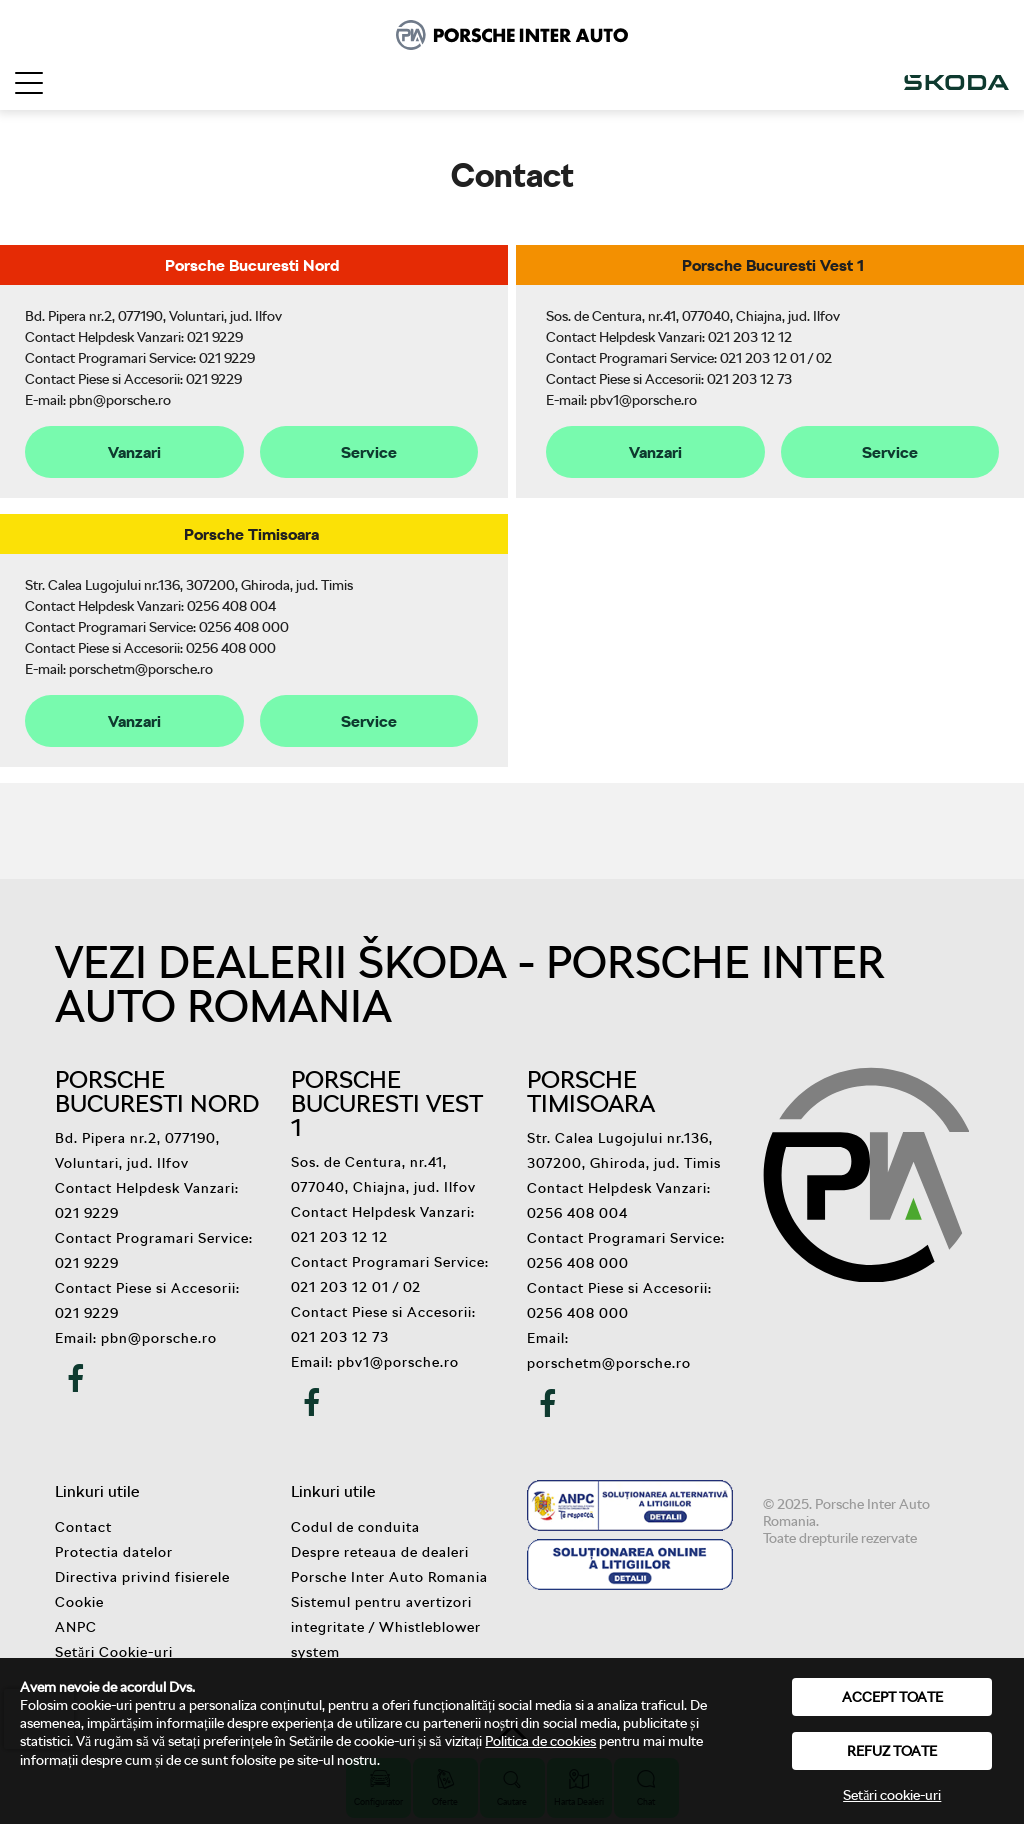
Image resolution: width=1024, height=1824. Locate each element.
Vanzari (134, 452)
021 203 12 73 (749, 378)
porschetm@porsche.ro (141, 668)
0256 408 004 (231, 605)
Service (369, 452)
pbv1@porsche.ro (643, 399)
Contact (83, 1526)
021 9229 (215, 336)
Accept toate (892, 1696)
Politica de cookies (540, 1740)
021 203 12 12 (750, 336)
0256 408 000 (244, 626)
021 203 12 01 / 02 (776, 357)
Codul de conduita (355, 1526)
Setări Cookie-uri (114, 1651)
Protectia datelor (114, 1551)
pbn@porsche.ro (120, 399)
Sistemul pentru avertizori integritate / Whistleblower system (386, 1626)
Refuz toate (892, 1750)
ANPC (76, 1626)
